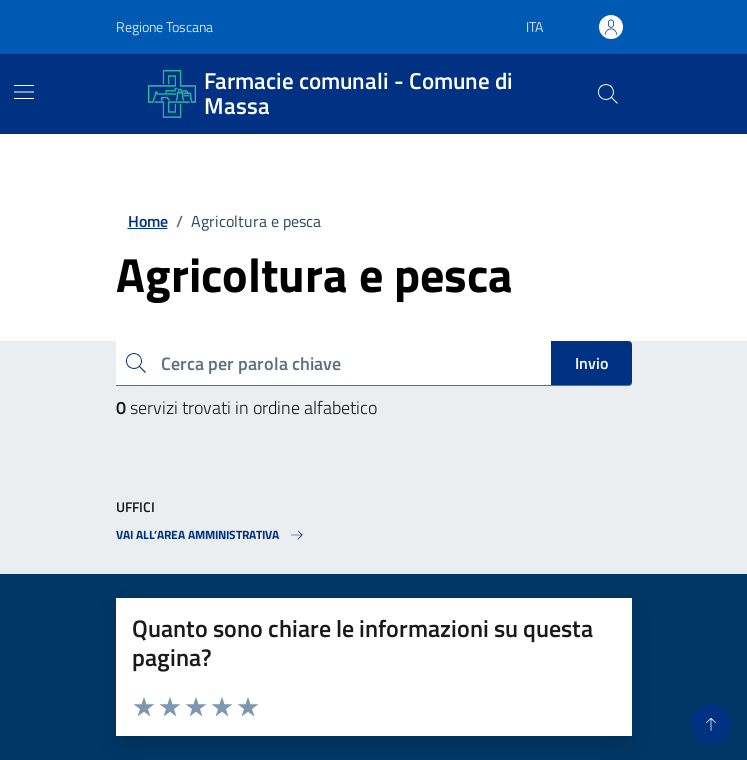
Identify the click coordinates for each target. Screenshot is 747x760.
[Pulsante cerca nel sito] (607, 94)
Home (148, 221)
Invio (591, 363)
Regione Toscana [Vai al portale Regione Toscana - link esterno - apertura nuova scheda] (164, 26)
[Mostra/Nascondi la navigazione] (24, 92)
